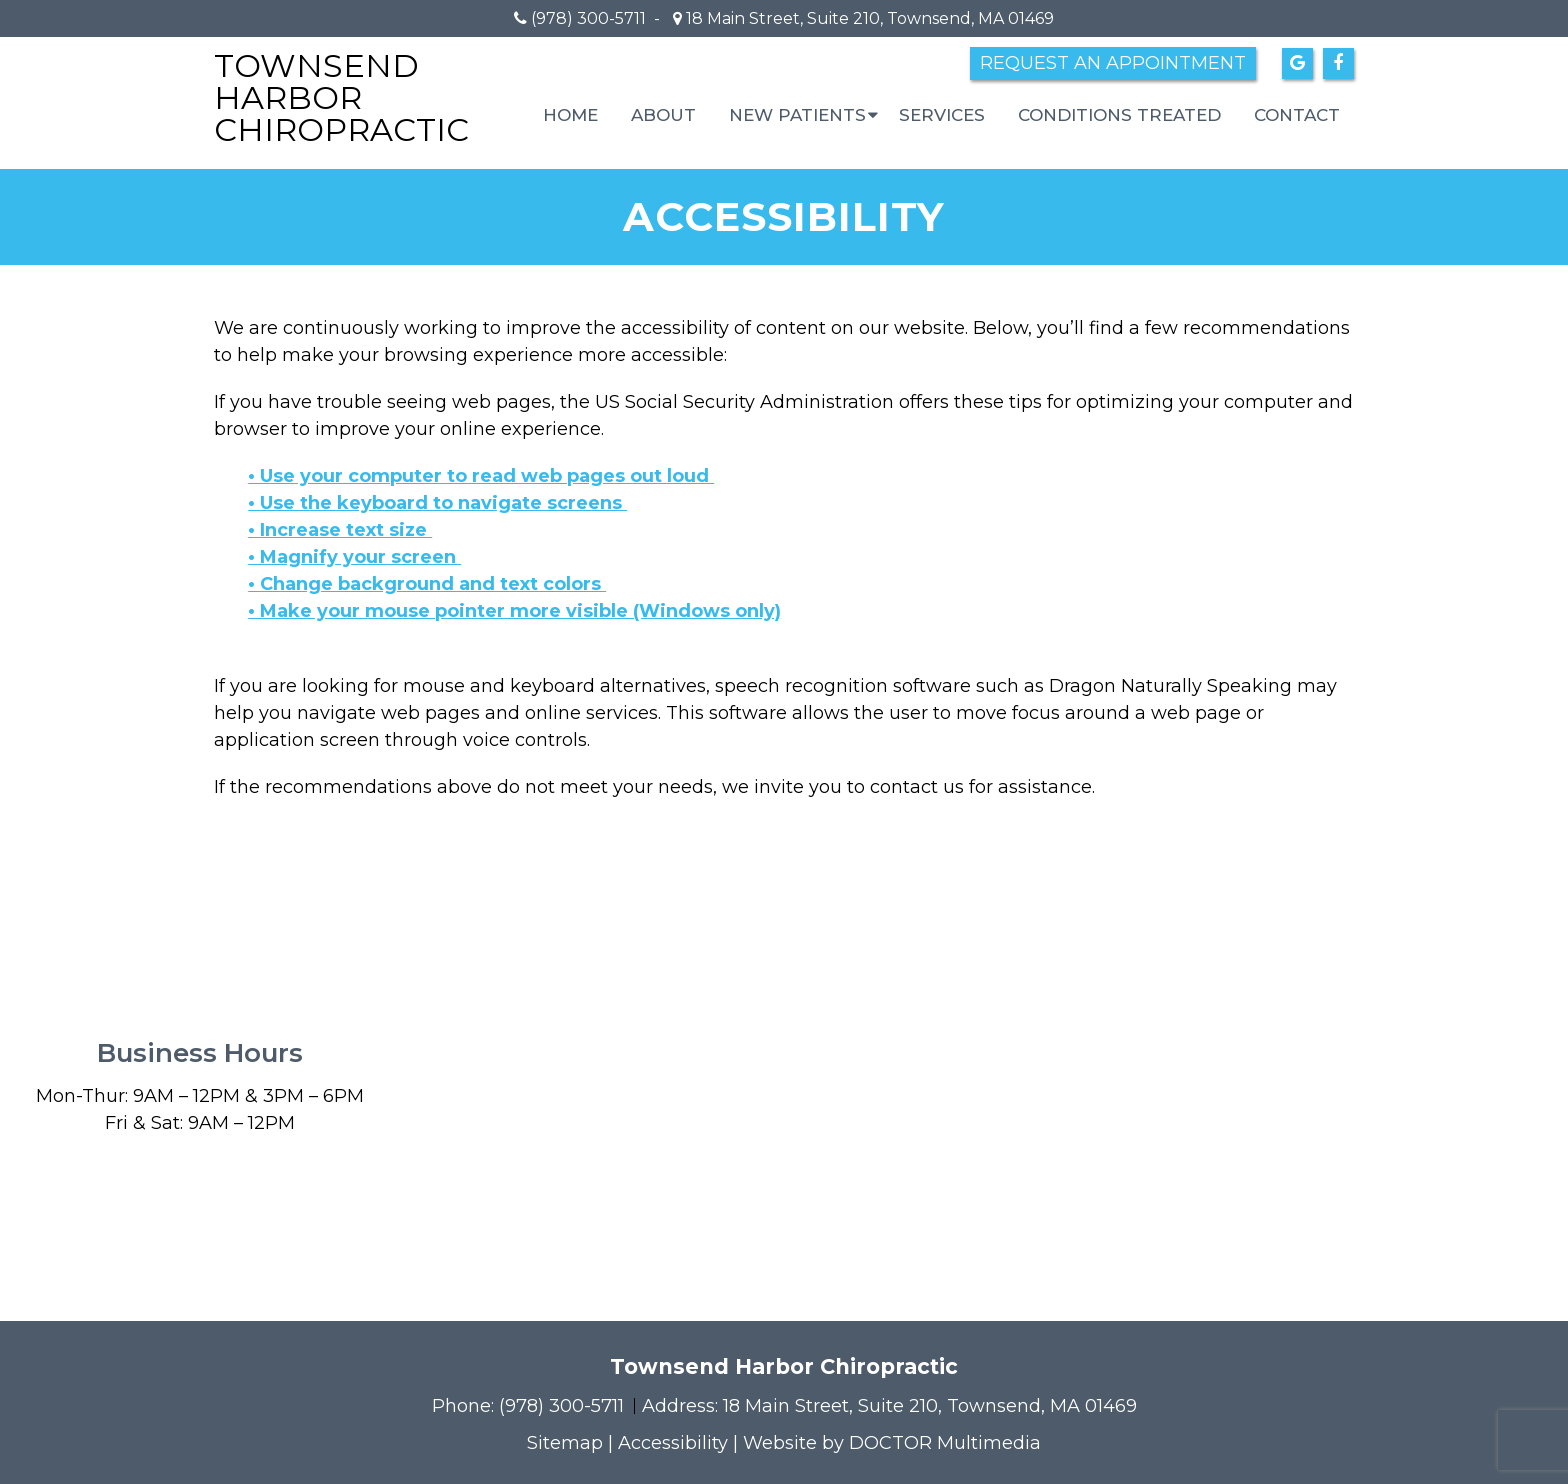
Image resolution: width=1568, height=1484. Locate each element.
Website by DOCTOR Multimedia (892, 1443)
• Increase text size (340, 530)
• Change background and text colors (427, 584)
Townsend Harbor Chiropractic (341, 98)
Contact (1297, 115)
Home (570, 115)
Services (942, 115)
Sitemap (565, 1443)
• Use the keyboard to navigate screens (437, 503)
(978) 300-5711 (588, 18)
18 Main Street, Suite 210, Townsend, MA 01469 (868, 18)
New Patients (797, 115)
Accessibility (673, 1443)
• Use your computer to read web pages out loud (481, 476)
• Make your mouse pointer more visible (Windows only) (514, 611)
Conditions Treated (1119, 115)
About (663, 115)
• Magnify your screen (354, 557)
